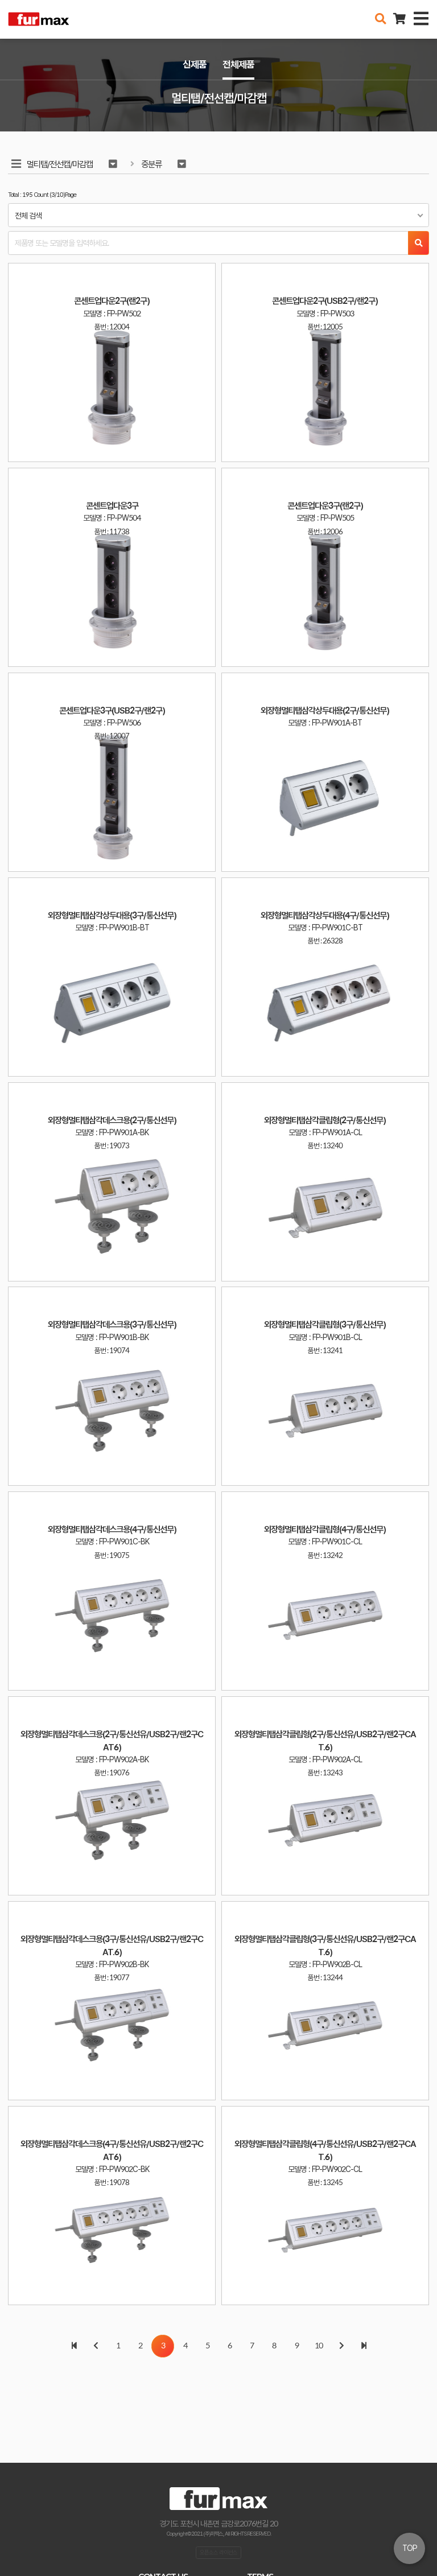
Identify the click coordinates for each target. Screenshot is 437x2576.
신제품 (195, 64)
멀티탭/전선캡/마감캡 (60, 164)
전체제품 (238, 64)
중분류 (151, 164)
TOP (409, 2548)
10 (319, 2345)
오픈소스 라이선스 (218, 2552)
